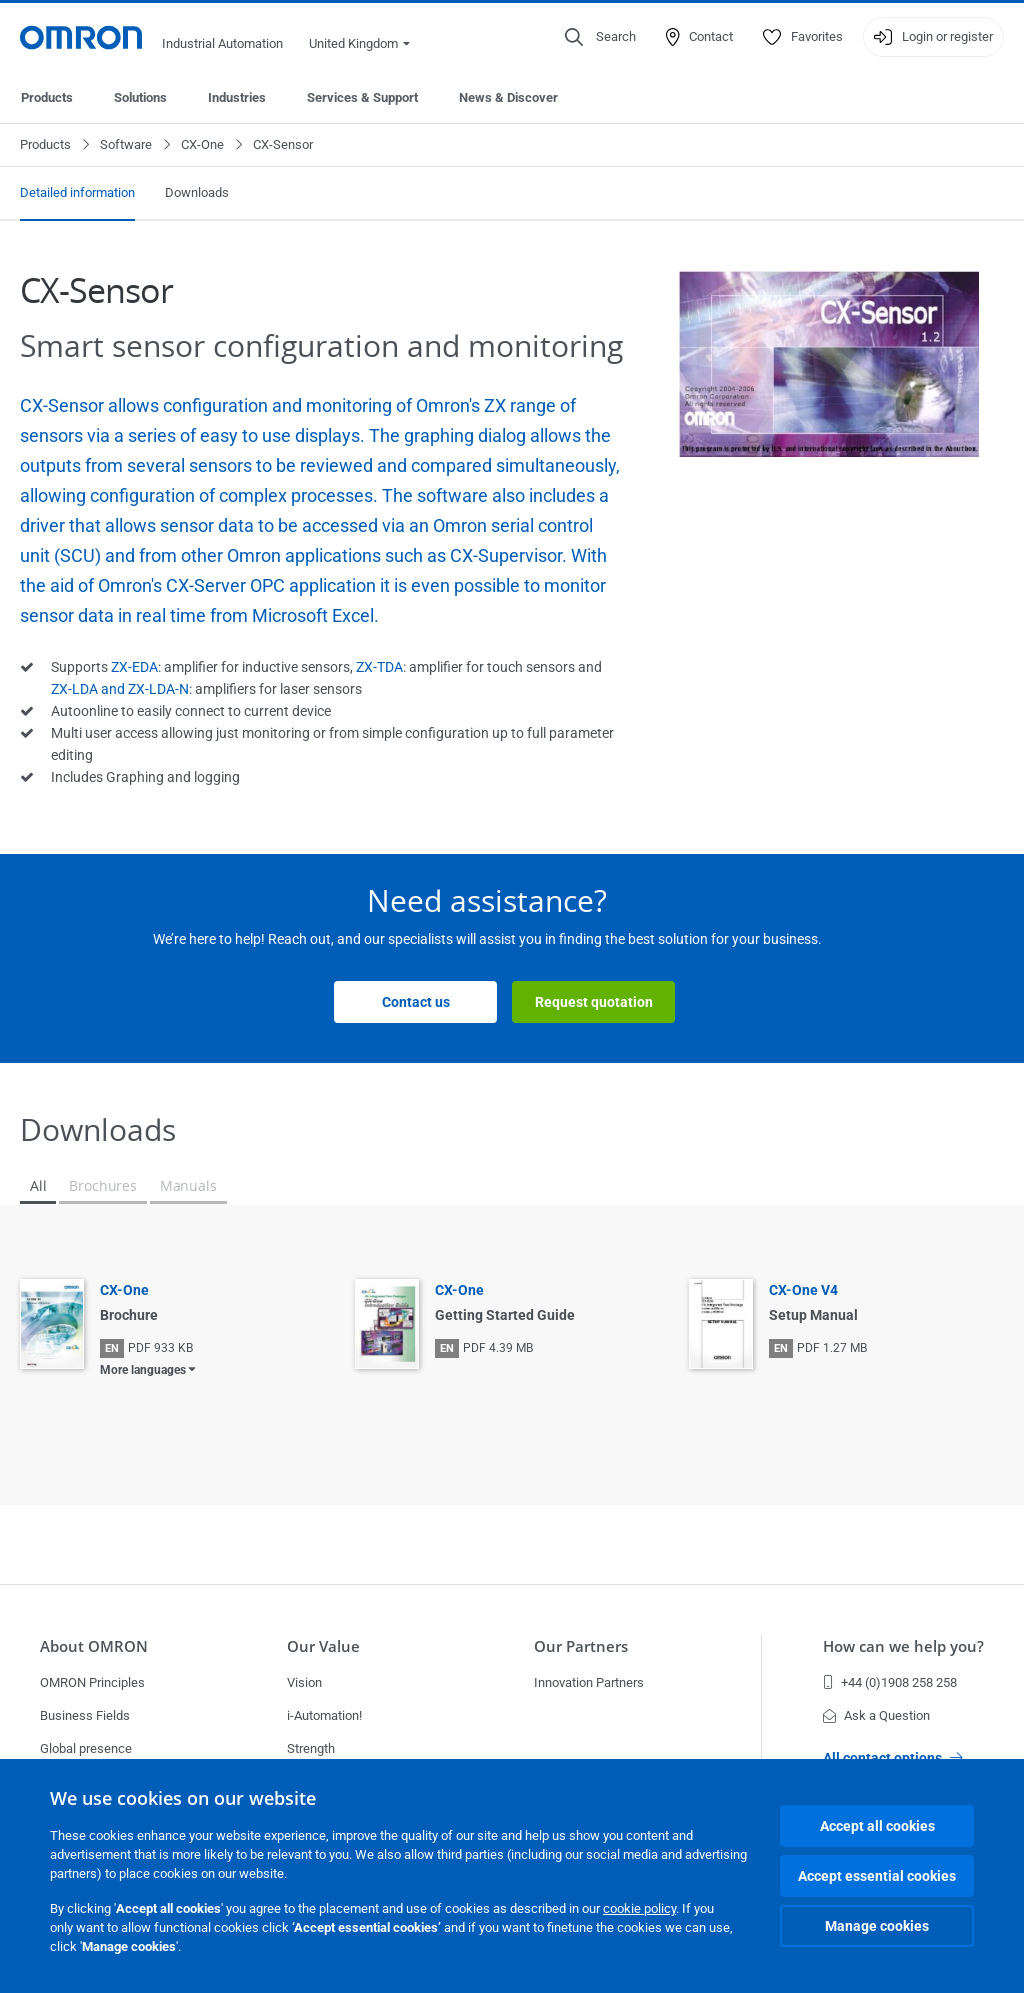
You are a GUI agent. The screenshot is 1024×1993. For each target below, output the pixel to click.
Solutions (140, 97)
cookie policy (639, 1908)
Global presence (86, 1748)
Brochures (102, 1185)
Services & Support (362, 97)
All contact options (893, 1758)
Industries (237, 97)
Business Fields (85, 1715)
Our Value (323, 1646)
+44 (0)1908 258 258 (890, 1682)
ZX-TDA (379, 667)
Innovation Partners (589, 1682)
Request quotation (594, 1002)
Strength (311, 1748)
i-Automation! (324, 1715)
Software (126, 144)
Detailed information (77, 192)
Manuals (188, 1185)
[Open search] (600, 37)
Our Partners (581, 1646)
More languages (143, 1370)
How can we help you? (903, 1646)
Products (47, 97)
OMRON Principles (92, 1682)
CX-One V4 (803, 1290)
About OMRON (94, 1646)
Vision (304, 1682)
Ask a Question (876, 1715)
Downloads (197, 192)
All (38, 1185)
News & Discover (508, 97)
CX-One (202, 144)
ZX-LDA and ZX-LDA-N (120, 689)
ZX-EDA (134, 667)
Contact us (416, 1002)
